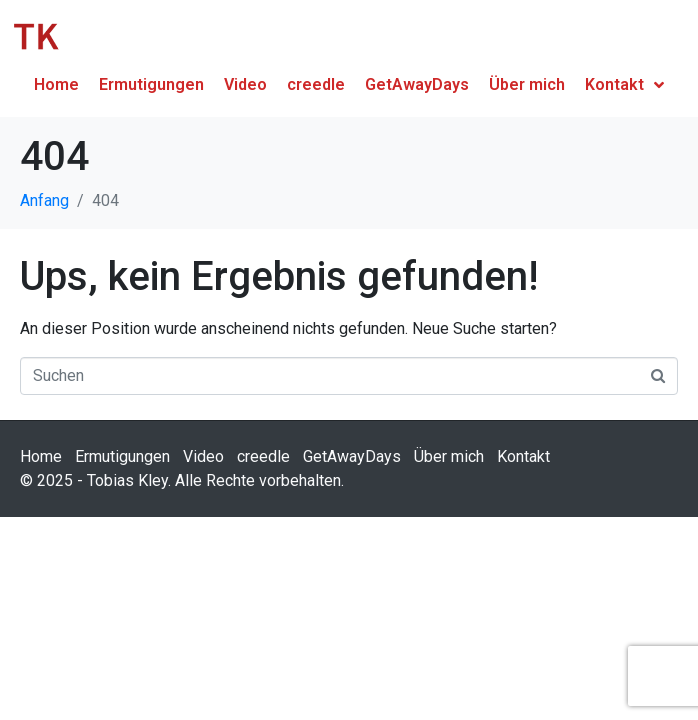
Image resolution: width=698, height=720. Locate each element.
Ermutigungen (122, 456)
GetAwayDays (352, 456)
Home (41, 456)
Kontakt (523, 456)
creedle (263, 456)
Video (203, 456)
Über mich (449, 456)
